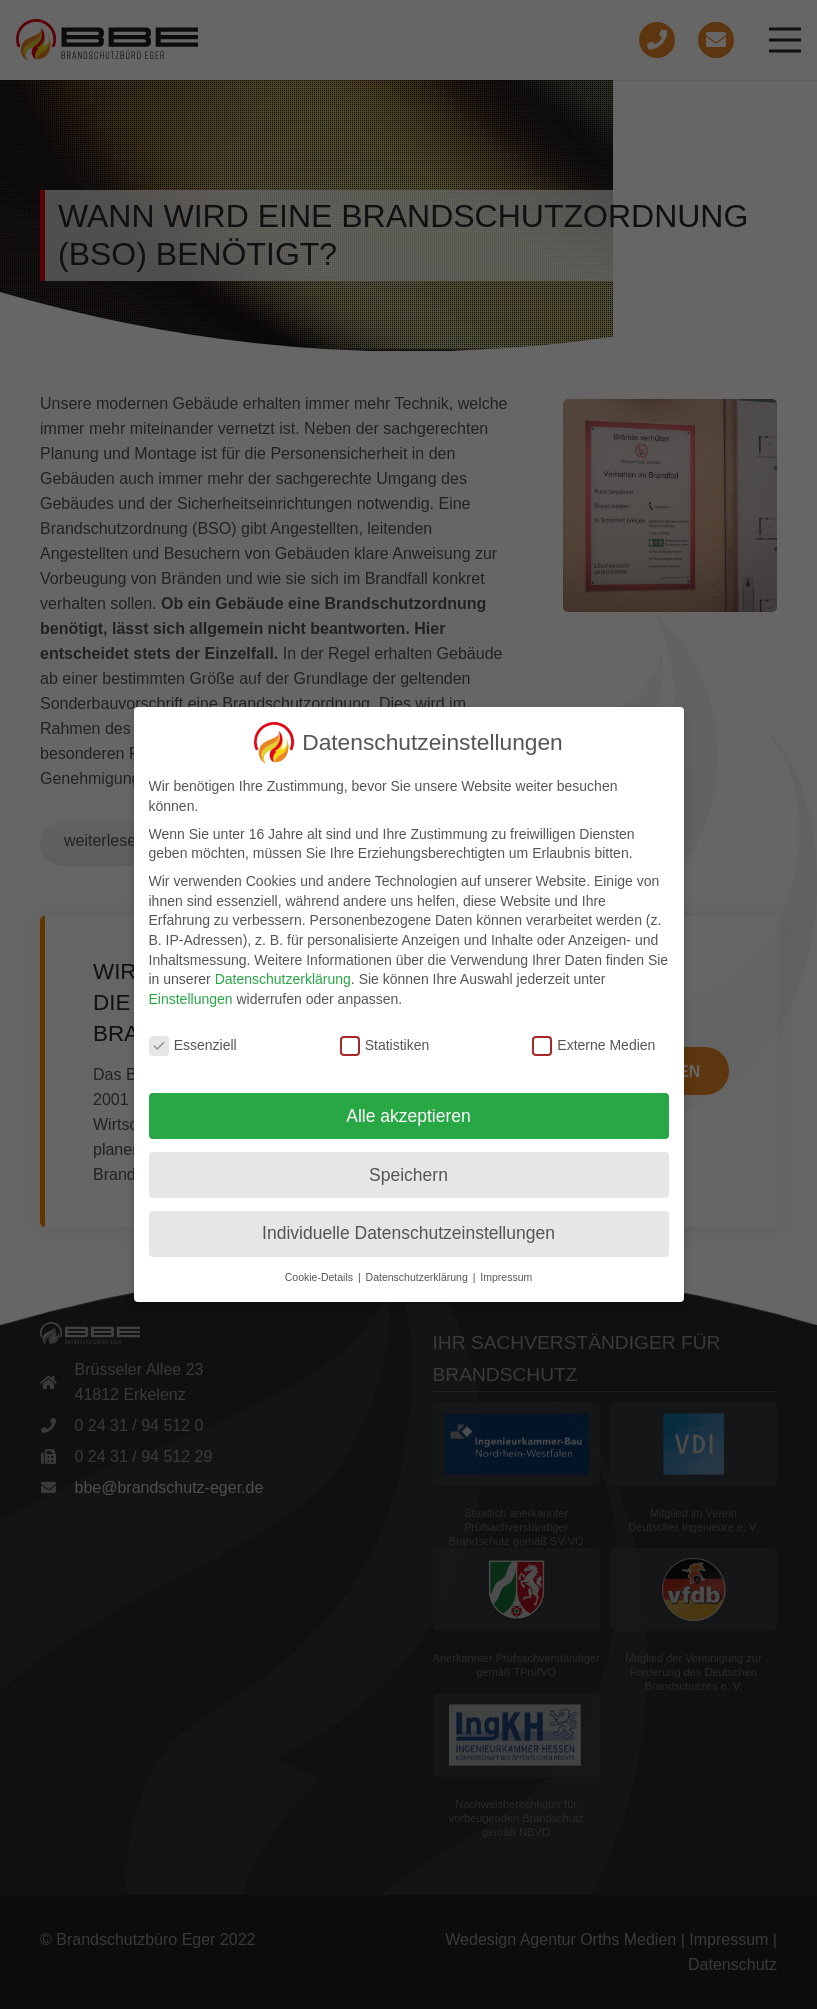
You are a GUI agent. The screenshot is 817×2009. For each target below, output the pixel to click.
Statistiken (385, 1045)
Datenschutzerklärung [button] (418, 1277)
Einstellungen (191, 999)
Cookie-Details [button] (320, 1277)
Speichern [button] (408, 1175)
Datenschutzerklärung (283, 979)
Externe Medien (593, 1045)
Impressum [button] (506, 1277)
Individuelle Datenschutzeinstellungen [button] (408, 1233)
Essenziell (193, 1045)
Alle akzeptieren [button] (408, 1116)
